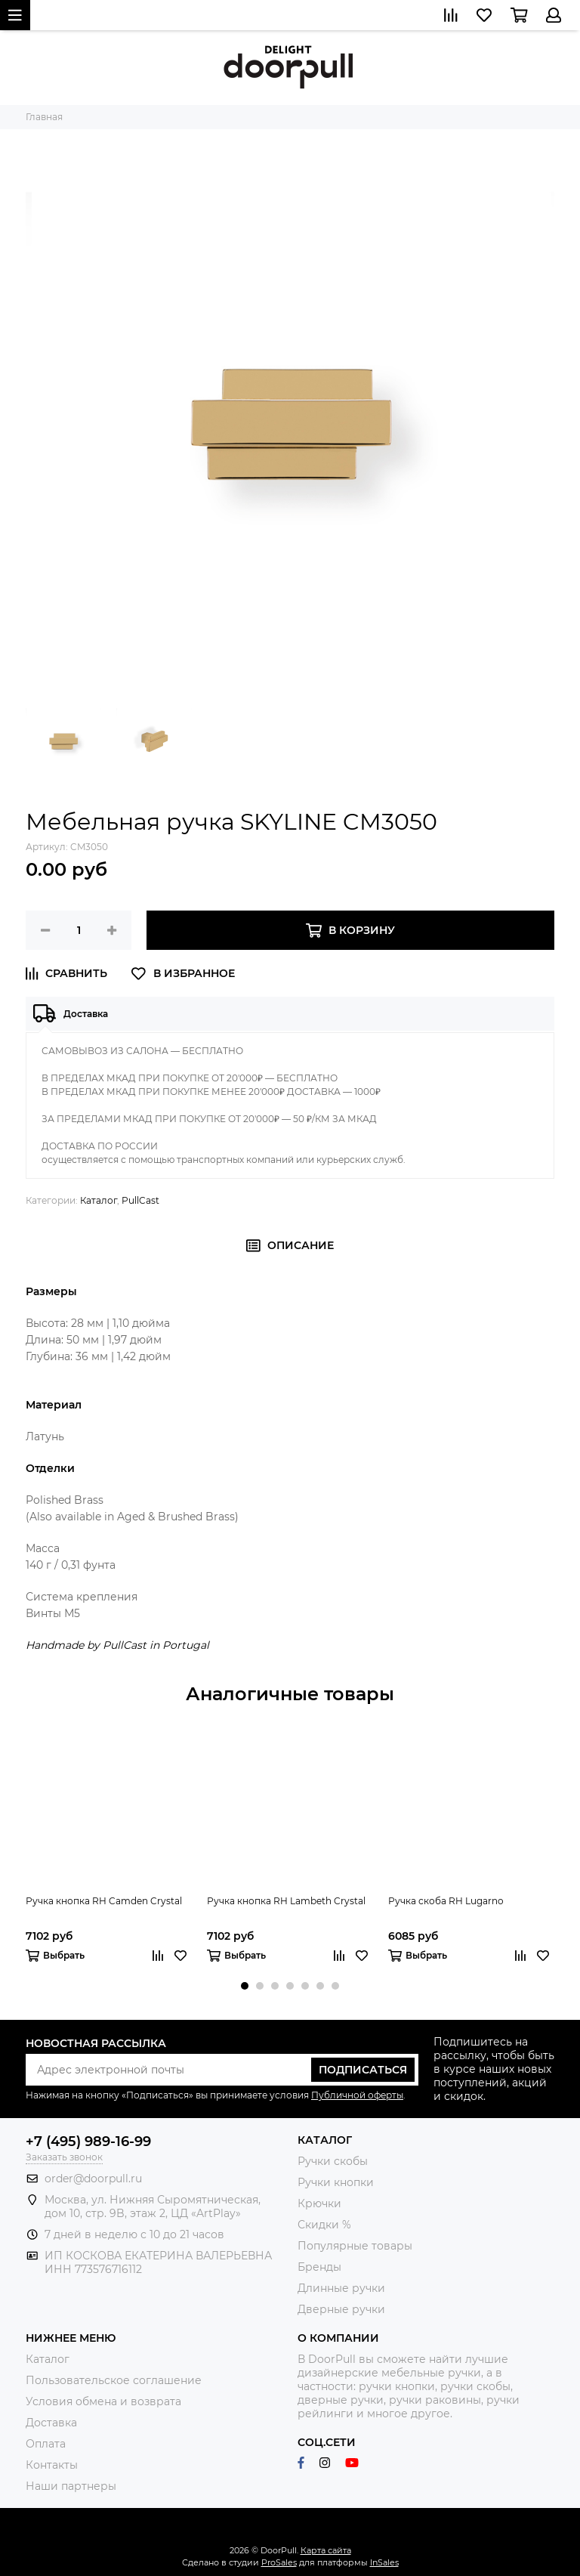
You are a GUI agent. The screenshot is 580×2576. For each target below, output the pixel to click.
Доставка (51, 2422)
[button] (244, 1986)
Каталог (98, 1200)
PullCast (140, 1200)
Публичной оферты (357, 2095)
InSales (384, 2562)
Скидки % (324, 2224)
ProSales (279, 2562)
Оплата (46, 2444)
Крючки (319, 2203)
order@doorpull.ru (93, 2178)
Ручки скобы (333, 2161)
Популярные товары (355, 2246)
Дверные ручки (341, 2309)
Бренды (319, 2267)
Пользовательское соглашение (114, 2380)
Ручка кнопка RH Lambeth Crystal (286, 1900)
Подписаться (363, 2070)
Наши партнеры (71, 2486)
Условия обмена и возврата (103, 2401)
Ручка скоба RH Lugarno (446, 1900)
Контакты (52, 2465)
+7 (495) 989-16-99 (88, 2141)
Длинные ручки (341, 2288)
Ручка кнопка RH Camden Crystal (104, 1900)
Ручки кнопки (336, 2182)
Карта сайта (326, 2550)
